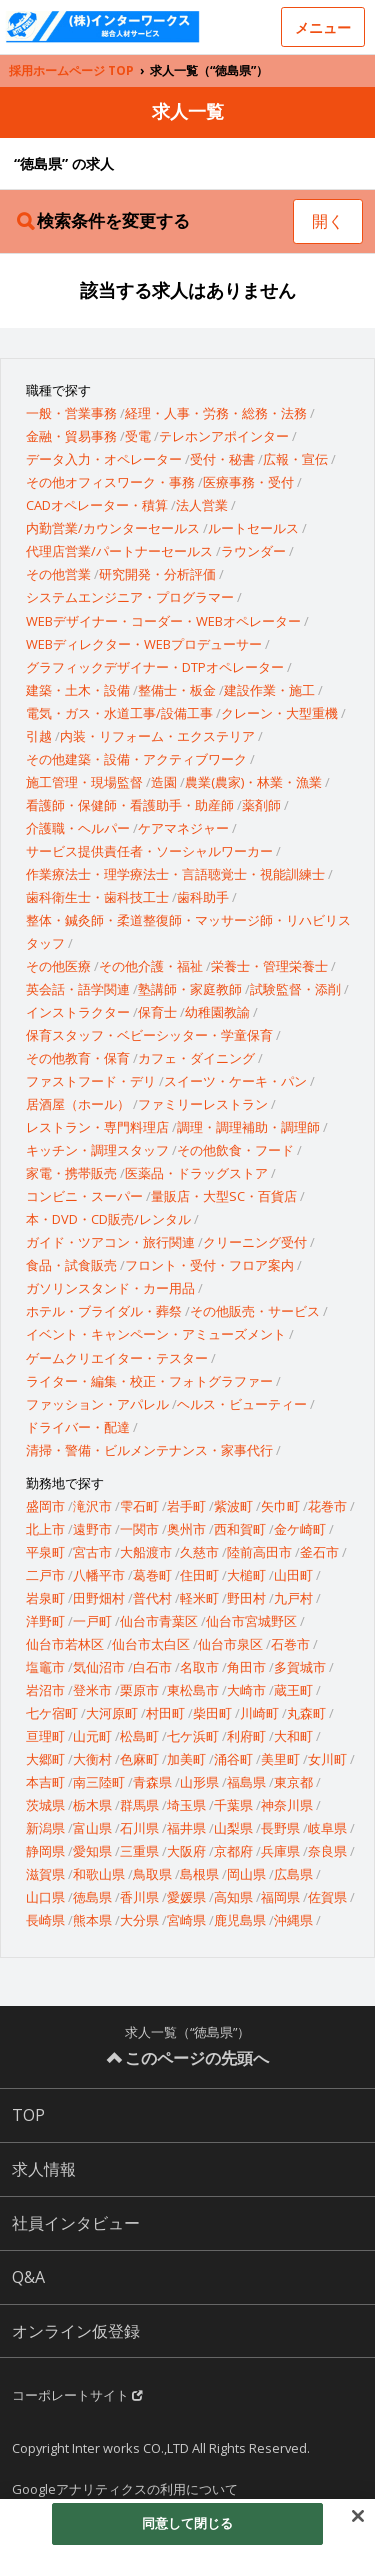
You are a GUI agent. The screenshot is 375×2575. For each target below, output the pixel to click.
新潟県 (45, 1828)
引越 (39, 736)
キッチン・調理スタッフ (97, 1150)
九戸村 (293, 1598)
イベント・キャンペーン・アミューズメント (156, 1334)
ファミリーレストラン (203, 1104)
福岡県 (280, 1897)
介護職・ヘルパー (78, 828)
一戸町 (92, 1621)
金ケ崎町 (300, 1529)
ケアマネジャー (183, 828)
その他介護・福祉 (151, 966)
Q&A (28, 2277)
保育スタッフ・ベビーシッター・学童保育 (149, 1035)
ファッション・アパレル (97, 1404)
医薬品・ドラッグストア (196, 1173)
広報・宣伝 (295, 459)
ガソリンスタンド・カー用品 (110, 1288)
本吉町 (45, 1782)
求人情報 (44, 2169)
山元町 (92, 1736)
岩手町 (186, 1506)
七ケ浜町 (193, 1736)
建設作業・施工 (269, 690)
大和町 (293, 1736)
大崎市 (246, 1690)
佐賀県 (327, 1897)
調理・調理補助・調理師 (248, 1127)
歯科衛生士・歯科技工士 (97, 897)
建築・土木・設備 (78, 690)
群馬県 (139, 1805)
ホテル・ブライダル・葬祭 (104, 1311)
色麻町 (139, 1759)
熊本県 (92, 1920)
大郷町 (45, 1759)
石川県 (139, 1828)
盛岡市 (45, 1506)
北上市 (45, 1529)
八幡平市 (99, 1575)
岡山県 (246, 1874)
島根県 (199, 1874)
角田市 (246, 1667)
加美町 (186, 1759)
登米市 (92, 1690)
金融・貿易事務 (71, 436)
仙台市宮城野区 (251, 1621)
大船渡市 (146, 1552)
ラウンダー (253, 551)
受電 (138, 436)
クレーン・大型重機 (279, 713)
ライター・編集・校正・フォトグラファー (149, 1381)
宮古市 (92, 1552)
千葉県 (233, 1805)
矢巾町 (280, 1506)
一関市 (139, 1529)
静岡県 (45, 1851)
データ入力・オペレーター (104, 459)
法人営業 (202, 505)
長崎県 (45, 1920)
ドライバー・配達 (78, 1427)
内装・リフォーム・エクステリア (157, 736)
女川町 (327, 1759)
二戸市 (45, 1575)
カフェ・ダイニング (196, 1058)
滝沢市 (92, 1506)
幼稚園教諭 (217, 1012)
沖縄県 (293, 1920)
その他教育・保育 (78, 1058)
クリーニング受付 (255, 1242)
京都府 (233, 1851)
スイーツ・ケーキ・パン (235, 1081)
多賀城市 (300, 1667)
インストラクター (78, 1012)
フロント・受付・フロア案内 (209, 1265)
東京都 (293, 1782)
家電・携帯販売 (71, 1173)
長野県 (280, 1828)
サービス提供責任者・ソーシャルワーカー (149, 851)
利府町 (246, 1736)
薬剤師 (261, 805)
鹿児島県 (240, 1920)
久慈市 (199, 1552)
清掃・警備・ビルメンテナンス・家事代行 (149, 1450)
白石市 (152, 1667)
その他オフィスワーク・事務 (110, 482)
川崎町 (259, 1713)
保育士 (157, 1012)
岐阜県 (327, 1828)
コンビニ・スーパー (84, 1196)
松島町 (139, 1736)
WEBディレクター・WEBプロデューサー (144, 644)
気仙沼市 (99, 1667)
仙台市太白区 (151, 1644)
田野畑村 (99, 1598)
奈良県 (327, 1851)
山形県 (199, 1782)
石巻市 (290, 1644)
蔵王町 (293, 1690)
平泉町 (45, 1552)
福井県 (186, 1828)
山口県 (45, 1897)
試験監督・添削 (295, 989)
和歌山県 (99, 1874)
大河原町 (112, 1713)
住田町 (199, 1575)
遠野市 (92, 1529)
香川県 (139, 1897)
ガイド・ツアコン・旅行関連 (110, 1242)
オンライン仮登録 (76, 2331)
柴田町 (212, 1713)
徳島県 (92, 1897)
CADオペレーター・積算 (97, 505)
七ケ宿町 (52, 1713)
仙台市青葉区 (159, 1621)
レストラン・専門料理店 (97, 1127)
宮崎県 (186, 1920)
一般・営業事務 (71, 413)
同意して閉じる (188, 2523)
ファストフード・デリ (91, 1081)
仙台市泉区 (230, 1644)
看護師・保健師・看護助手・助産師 (130, 805)
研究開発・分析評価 (157, 574)
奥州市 (186, 1529)
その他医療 (58, 966)
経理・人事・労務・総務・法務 (216, 413)
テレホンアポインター (224, 436)
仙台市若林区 (65, 1644)
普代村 (152, 1598)
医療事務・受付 (248, 482)
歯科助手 (203, 897)
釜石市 (319, 1552)
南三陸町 (99, 1782)
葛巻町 (152, 1575)
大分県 (139, 1920)
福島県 (246, 1782)
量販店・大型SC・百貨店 (224, 1196)
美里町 (280, 1759)
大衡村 (92, 1759)
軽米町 (199, 1598)
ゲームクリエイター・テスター (117, 1358)
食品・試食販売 (71, 1265)
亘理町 (45, 1736)
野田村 (246, 1598)
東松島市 (193, 1690)
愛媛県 (186, 1897)
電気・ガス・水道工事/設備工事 (119, 713)
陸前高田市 (259, 1552)
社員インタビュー (76, 2223)
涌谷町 (233, 1759)
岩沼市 (45, 1690)
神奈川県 (287, 1805)
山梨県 (233, 1828)
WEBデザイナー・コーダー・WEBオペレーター (163, 621)
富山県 (92, 1828)
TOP (28, 2115)
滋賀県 (45, 1874)
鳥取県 (152, 1874)
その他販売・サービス (255, 1311)
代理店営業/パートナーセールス (119, 551)
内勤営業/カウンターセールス (113, 528)
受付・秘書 (222, 459)
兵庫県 (280, 1851)
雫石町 (139, 1506)
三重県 (139, 1851)
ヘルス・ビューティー (242, 1404)
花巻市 (327, 1506)
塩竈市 (45, 1667)
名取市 (199, 1667)
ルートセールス (253, 528)
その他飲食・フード (235, 1150)
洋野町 (45, 1621)
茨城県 (45, 1805)
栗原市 (139, 1690)
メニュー (323, 27)
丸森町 (306, 1713)
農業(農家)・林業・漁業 (253, 782)
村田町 (165, 1713)
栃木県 (92, 1805)
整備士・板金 (177, 690)
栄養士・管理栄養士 (269, 966)
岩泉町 (45, 1598)
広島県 (293, 1874)
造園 (164, 782)
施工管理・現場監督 (84, 782)
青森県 (152, 1782)
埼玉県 (186, 1805)
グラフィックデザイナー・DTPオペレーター (155, 667)
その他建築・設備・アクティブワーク (136, 759)
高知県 (233, 1897)
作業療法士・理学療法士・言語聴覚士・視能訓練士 (175, 874)
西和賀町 (240, 1529)
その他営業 (58, 574)
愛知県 (92, 1851)
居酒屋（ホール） (78, 1104)
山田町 (293, 1575)
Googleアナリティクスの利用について (125, 2489)
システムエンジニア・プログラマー (130, 597)
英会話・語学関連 (78, 989)
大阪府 (186, 1851)
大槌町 (246, 1575)
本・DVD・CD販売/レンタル (108, 1219)
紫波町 (233, 1506)
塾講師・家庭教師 (190, 989)
